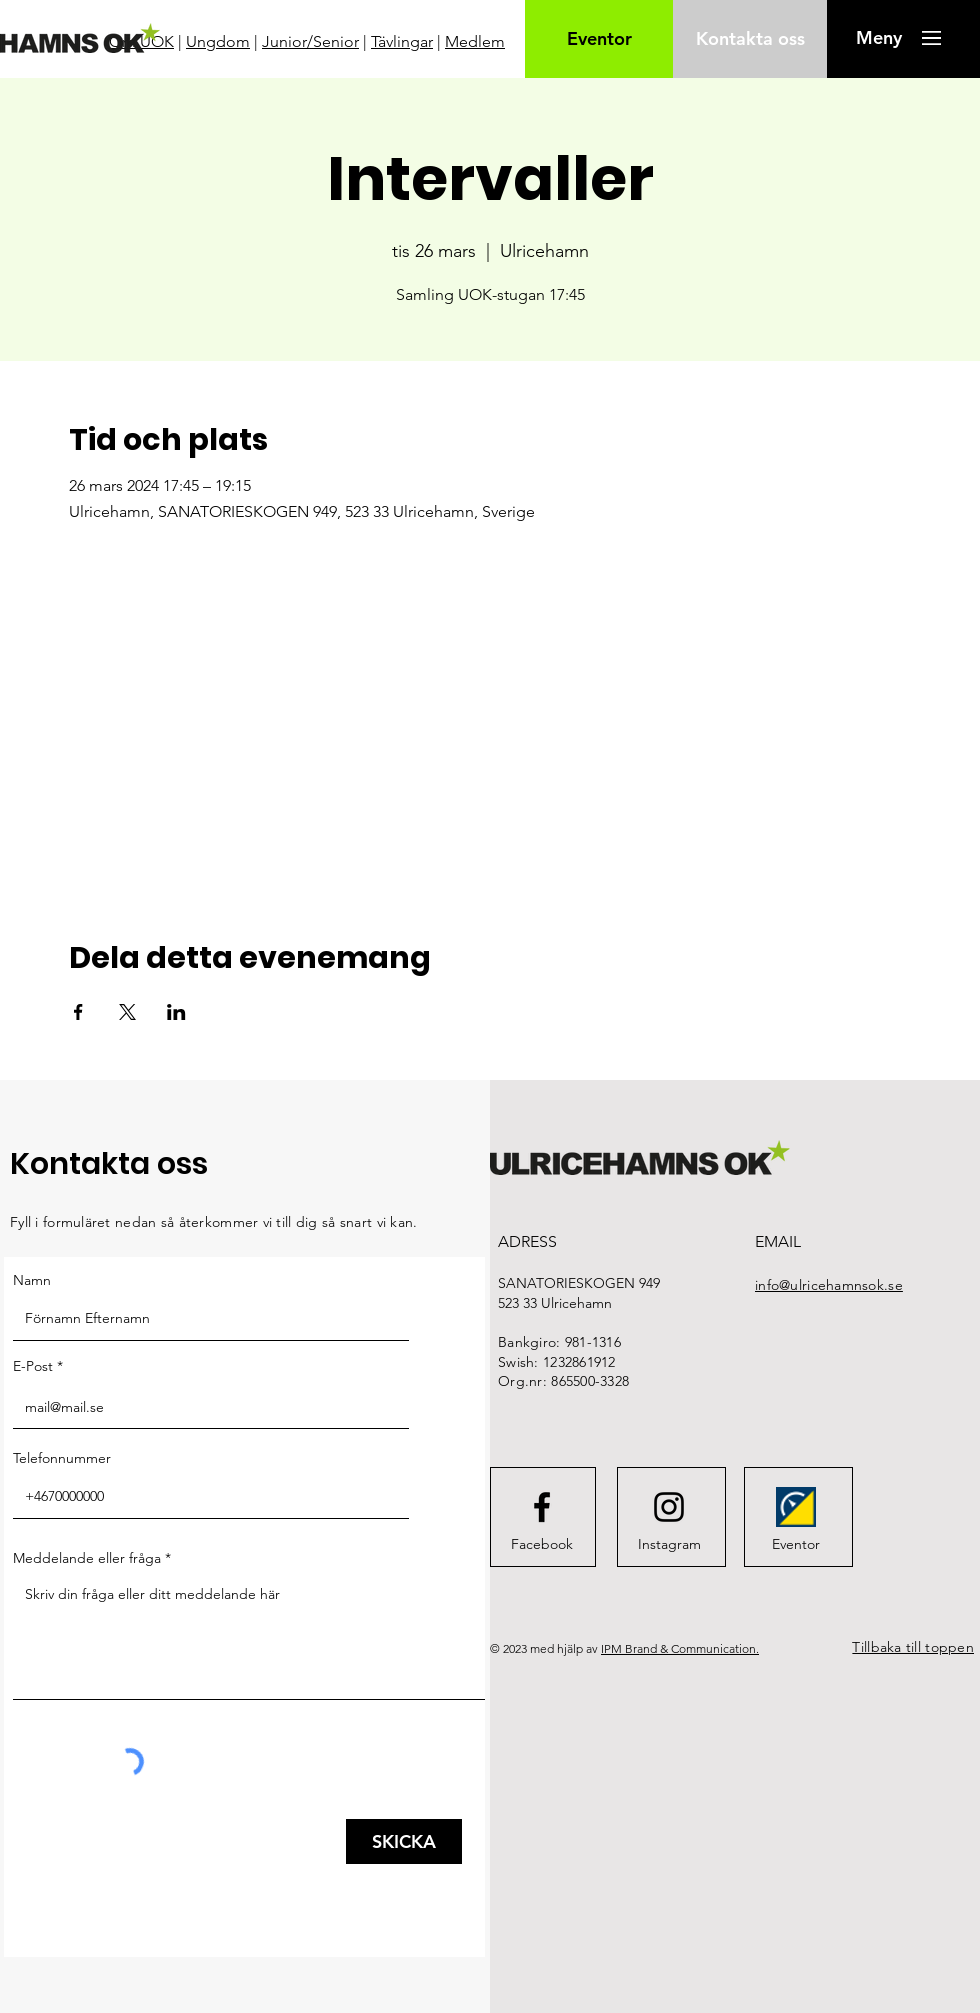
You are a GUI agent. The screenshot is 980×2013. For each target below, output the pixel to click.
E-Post (33, 1366)
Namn (32, 1280)
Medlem (475, 41)
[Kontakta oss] (750, 39)
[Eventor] (599, 39)
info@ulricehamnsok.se (829, 1285)
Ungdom (218, 41)
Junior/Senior (310, 41)
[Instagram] (669, 1544)
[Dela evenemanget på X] (127, 1012)
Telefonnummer (62, 1458)
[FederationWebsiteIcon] (796, 1507)
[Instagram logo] (669, 1507)
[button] (878, 38)
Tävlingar (402, 41)
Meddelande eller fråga (87, 1558)
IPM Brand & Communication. (680, 1648)
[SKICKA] (404, 1841)
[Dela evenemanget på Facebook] (78, 1012)
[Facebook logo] (542, 1507)
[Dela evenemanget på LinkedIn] (176, 1012)
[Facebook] (542, 1544)
